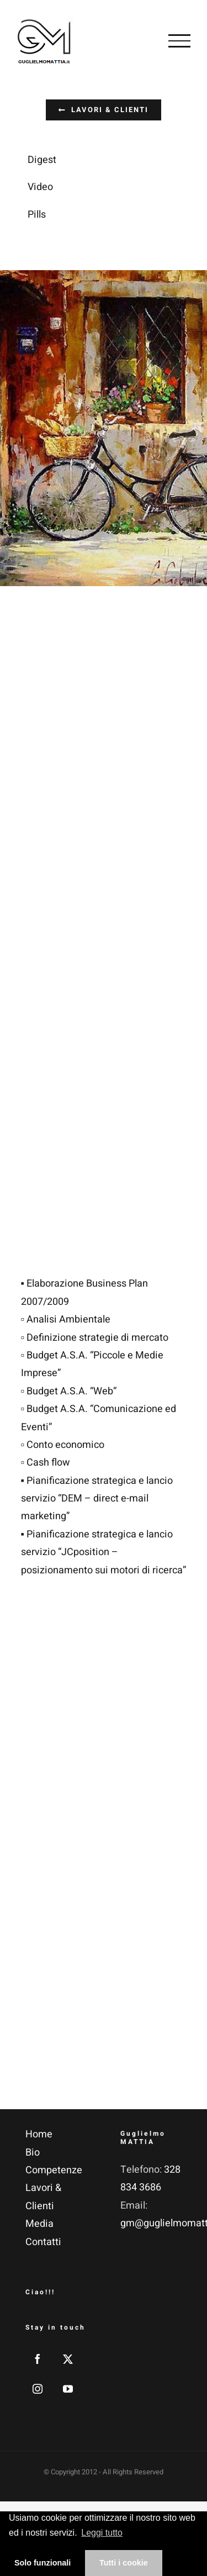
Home (38, 2134)
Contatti (43, 2242)
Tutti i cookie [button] (123, 2562)
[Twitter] (68, 2359)
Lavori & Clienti (43, 2196)
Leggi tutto (102, 2532)
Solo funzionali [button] (42, 2562)
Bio (32, 2152)
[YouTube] (68, 2389)
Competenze (53, 2170)
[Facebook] (37, 2359)
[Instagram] (37, 2389)
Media (39, 2223)
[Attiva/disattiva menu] (179, 41)
